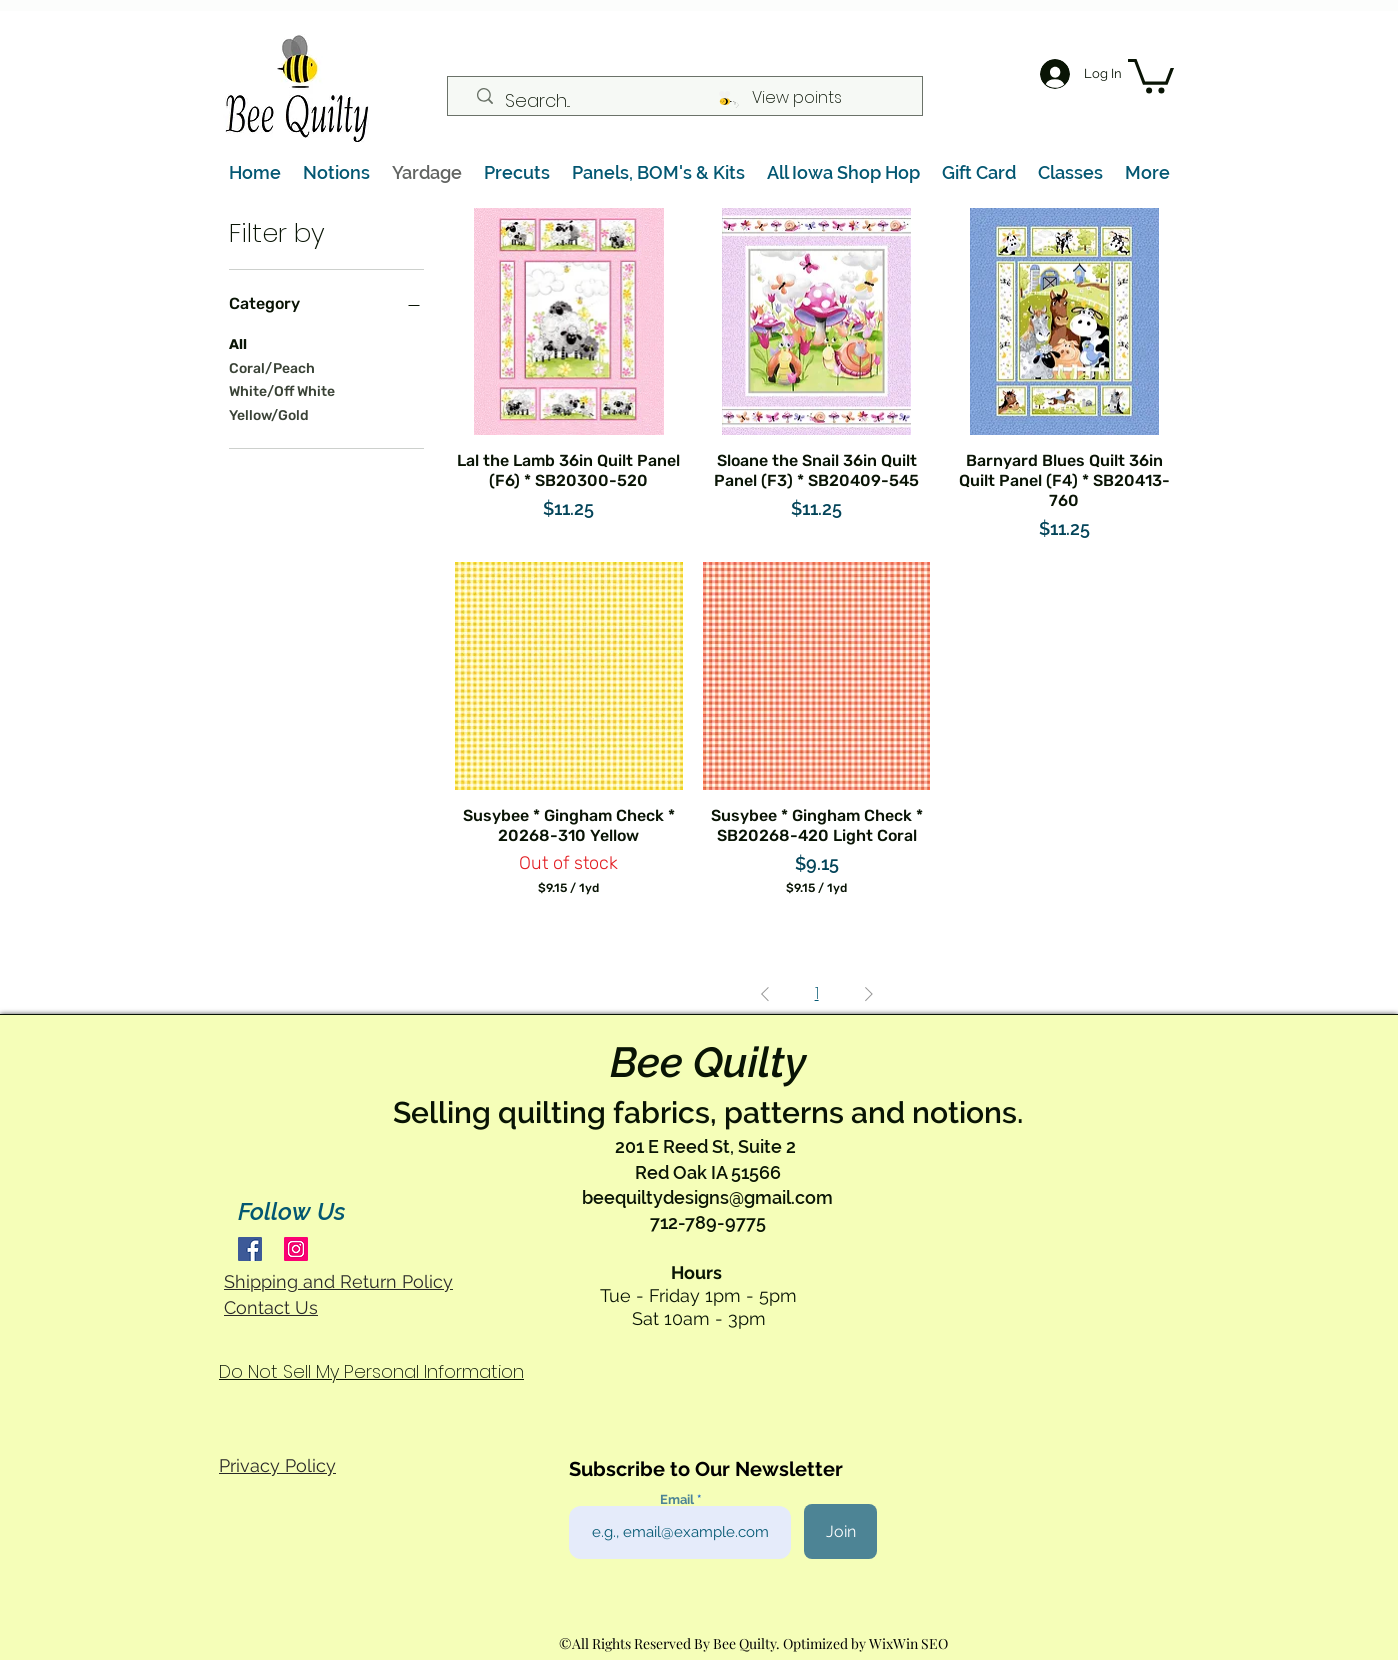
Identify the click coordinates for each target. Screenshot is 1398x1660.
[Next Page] (869, 994)
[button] (1151, 74)
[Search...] (692, 101)
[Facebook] (250, 1249)
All (238, 343)
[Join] (840, 1531)
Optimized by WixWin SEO (865, 1643)
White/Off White (282, 390)
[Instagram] (296, 1249)
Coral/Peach (272, 367)
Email (678, 1499)
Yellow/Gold (269, 414)
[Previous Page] (765, 994)
